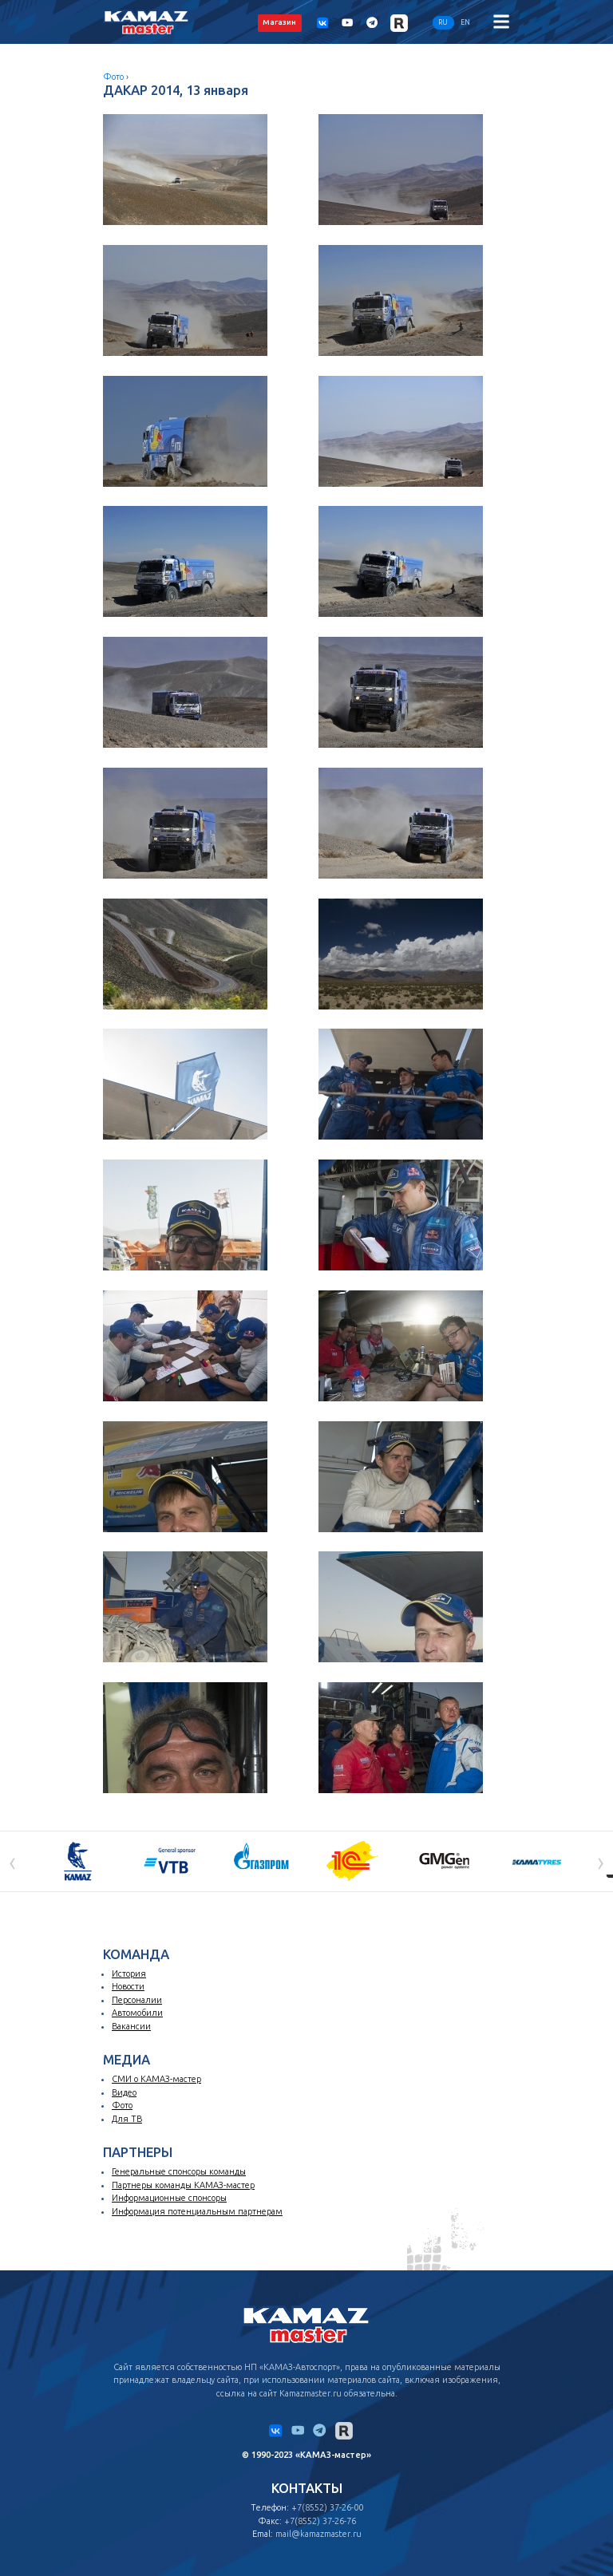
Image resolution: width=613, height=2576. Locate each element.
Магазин (279, 22)
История (129, 1973)
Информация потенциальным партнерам (197, 2211)
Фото (113, 76)
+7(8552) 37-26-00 (327, 2507)
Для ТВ (127, 2119)
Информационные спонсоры (169, 2198)
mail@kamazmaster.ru (318, 2533)
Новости (128, 1986)
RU (443, 22)
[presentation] (12, 1861)
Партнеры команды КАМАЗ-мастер (183, 2185)
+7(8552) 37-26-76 (320, 2521)
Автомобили (137, 2012)
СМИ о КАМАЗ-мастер (156, 2079)
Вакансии (131, 2026)
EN (465, 22)
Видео (124, 2092)
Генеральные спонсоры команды (179, 2171)
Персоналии (137, 2000)
